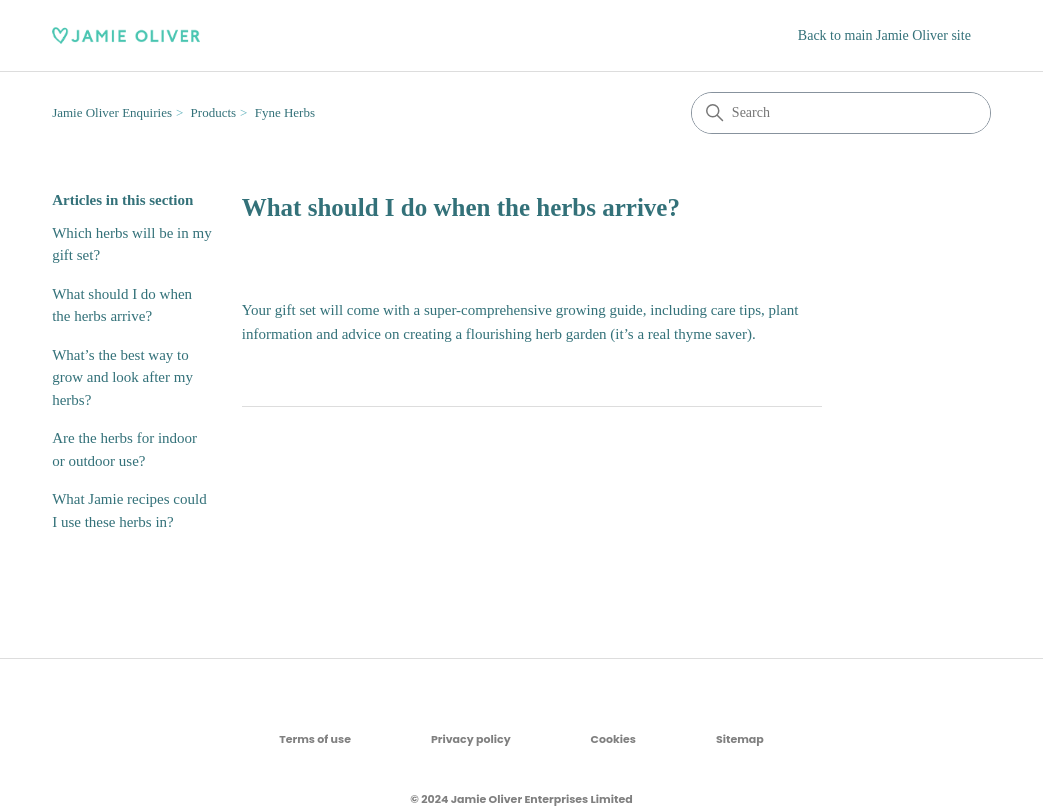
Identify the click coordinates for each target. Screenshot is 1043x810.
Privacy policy (471, 739)
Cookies (613, 739)
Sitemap (740, 739)
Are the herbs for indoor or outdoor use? (124, 449)
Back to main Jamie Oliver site (884, 35)
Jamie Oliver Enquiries (112, 112)
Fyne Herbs (285, 112)
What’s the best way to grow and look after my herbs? (122, 377)
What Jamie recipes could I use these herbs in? (129, 510)
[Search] (841, 113)
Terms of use (315, 739)
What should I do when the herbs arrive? (122, 305)
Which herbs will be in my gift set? (132, 244)
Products (214, 112)
